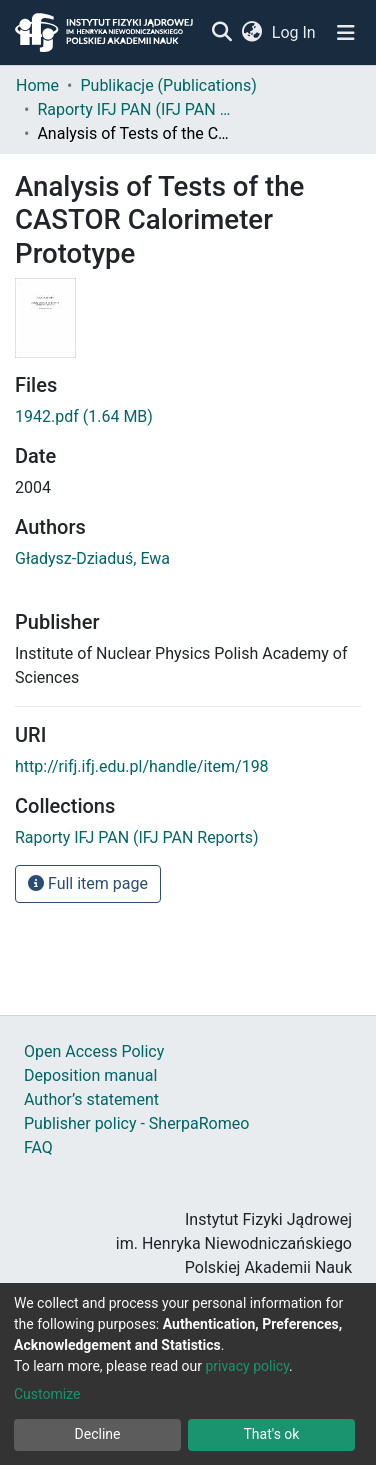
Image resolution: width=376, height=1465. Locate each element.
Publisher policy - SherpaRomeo (136, 1123)
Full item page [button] (88, 883)
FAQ (38, 1147)
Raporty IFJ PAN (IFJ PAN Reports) (137, 109)
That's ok (272, 1434)
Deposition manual (90, 1075)
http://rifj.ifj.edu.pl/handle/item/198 (142, 766)
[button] (251, 33)
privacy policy (247, 1366)
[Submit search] (221, 33)
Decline (98, 1434)
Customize (47, 1394)
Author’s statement (91, 1099)
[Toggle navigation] (346, 33)
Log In (295, 32)
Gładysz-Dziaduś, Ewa (92, 558)
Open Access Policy (94, 1051)
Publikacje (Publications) (168, 85)
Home (37, 85)
